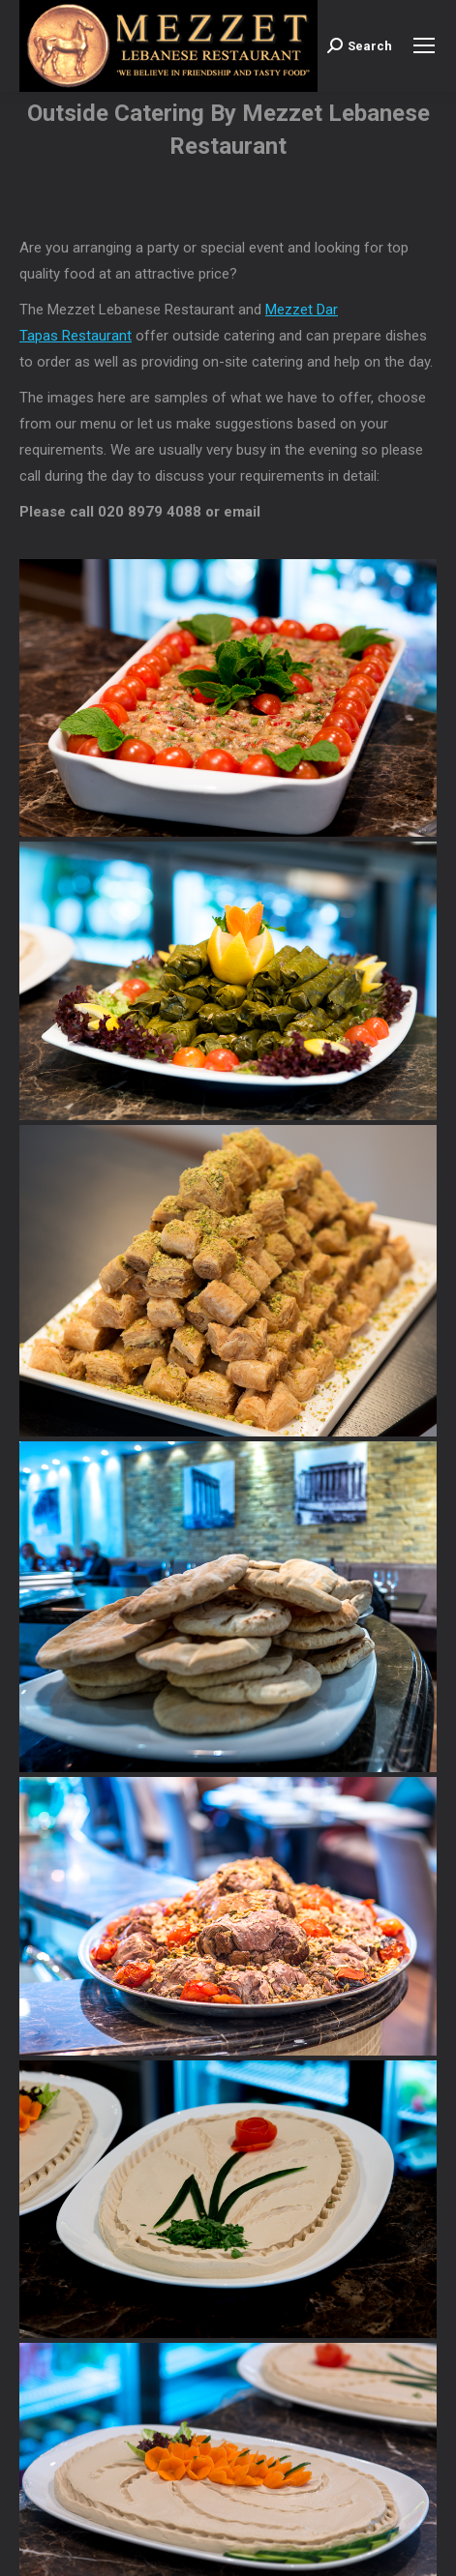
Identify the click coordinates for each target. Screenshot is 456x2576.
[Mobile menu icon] (424, 45)
